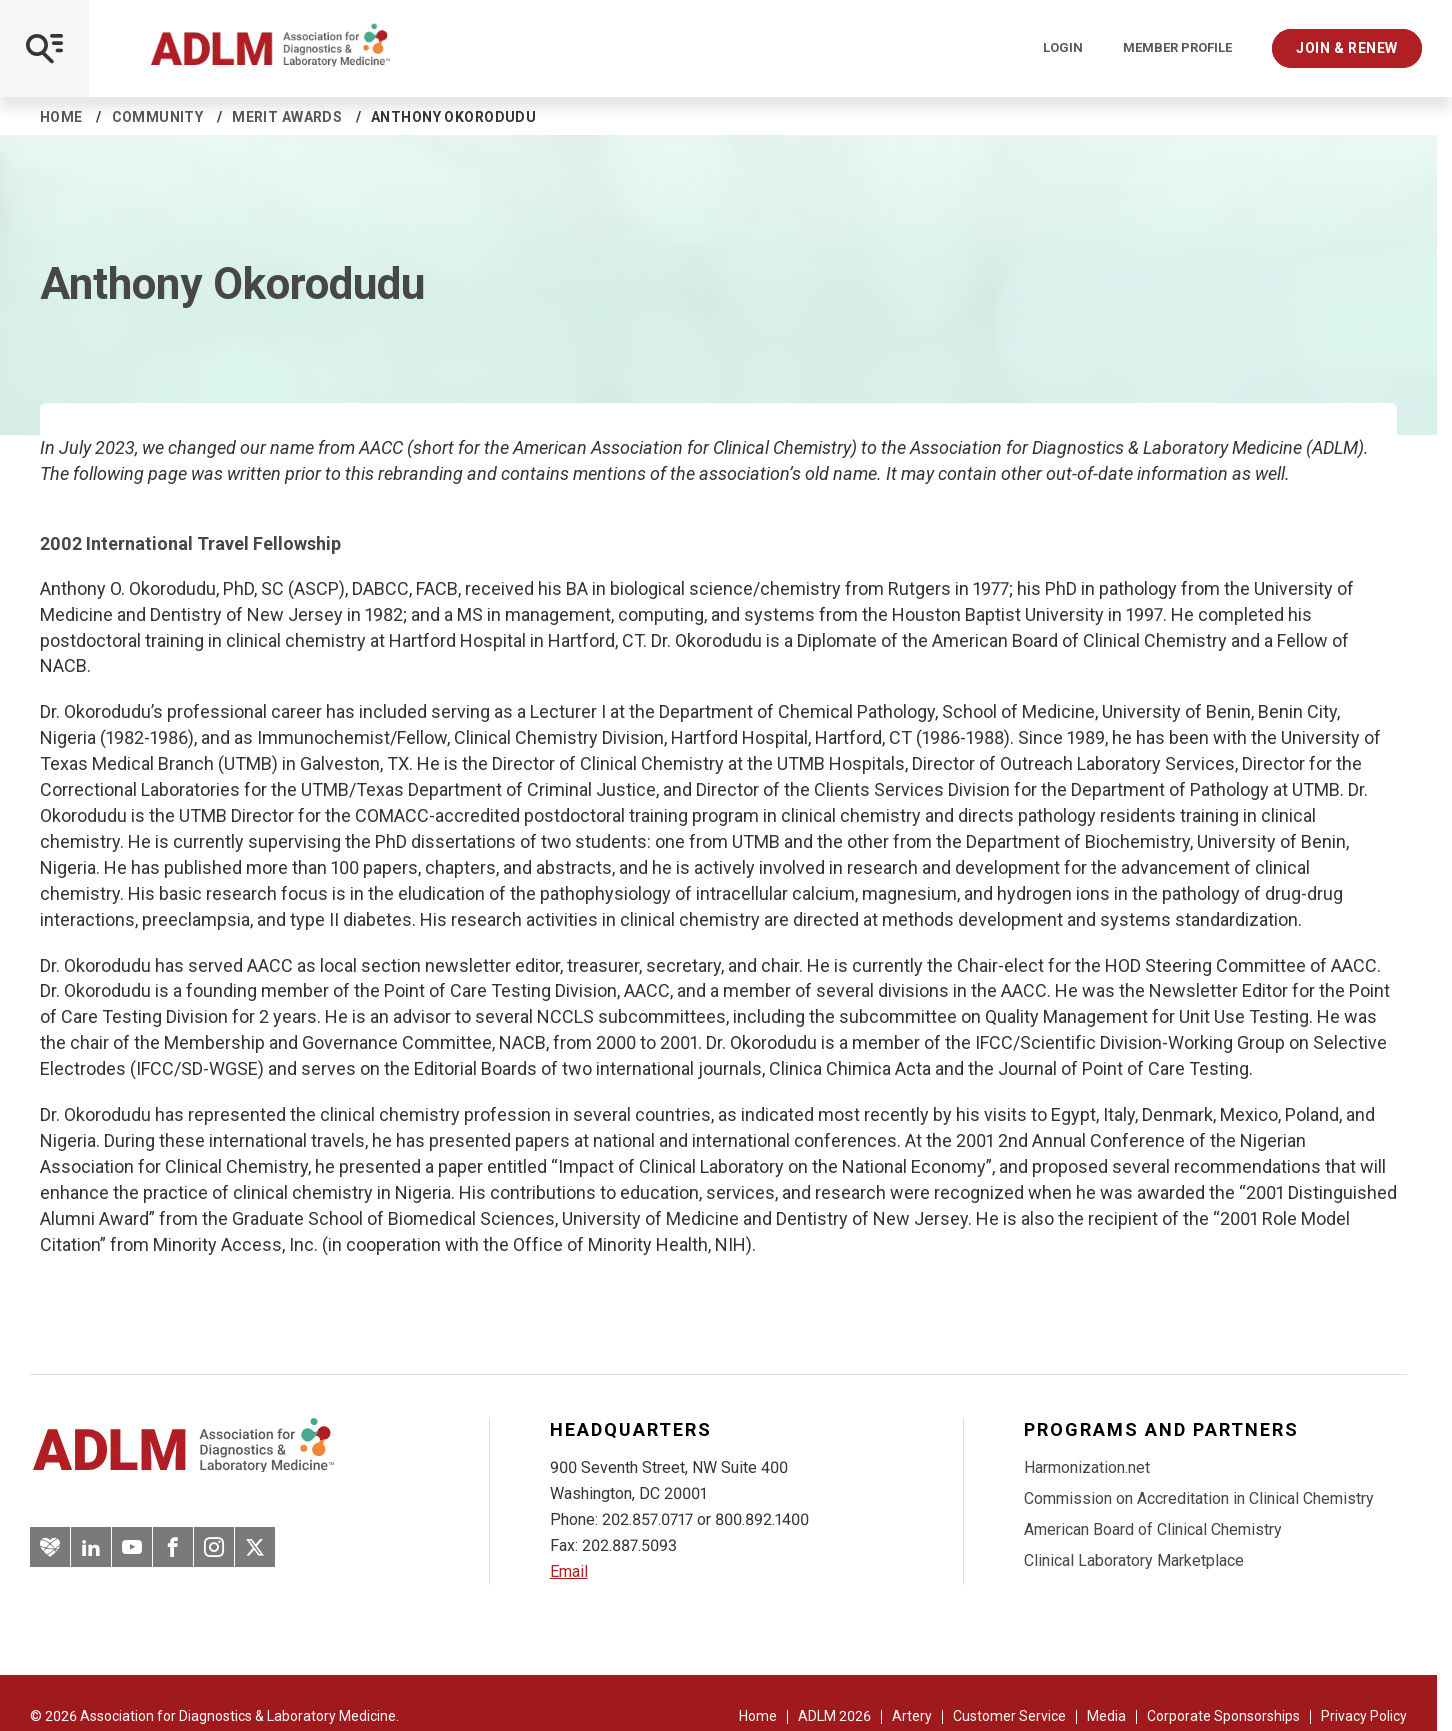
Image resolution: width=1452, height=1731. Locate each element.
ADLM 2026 (834, 1716)
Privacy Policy (1364, 1716)
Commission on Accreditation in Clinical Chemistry (1199, 1498)
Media (1106, 1716)
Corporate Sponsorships (1223, 1716)
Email (569, 1571)
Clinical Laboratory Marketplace (1134, 1560)
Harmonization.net (1087, 1467)
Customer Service (1009, 1716)
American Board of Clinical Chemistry (1153, 1529)
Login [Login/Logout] (1063, 48)
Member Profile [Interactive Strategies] (1177, 48)
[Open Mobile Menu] (44, 48)
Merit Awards (287, 117)
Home (61, 117)
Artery (912, 1716)
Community (158, 117)
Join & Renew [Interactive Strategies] (1347, 48)
